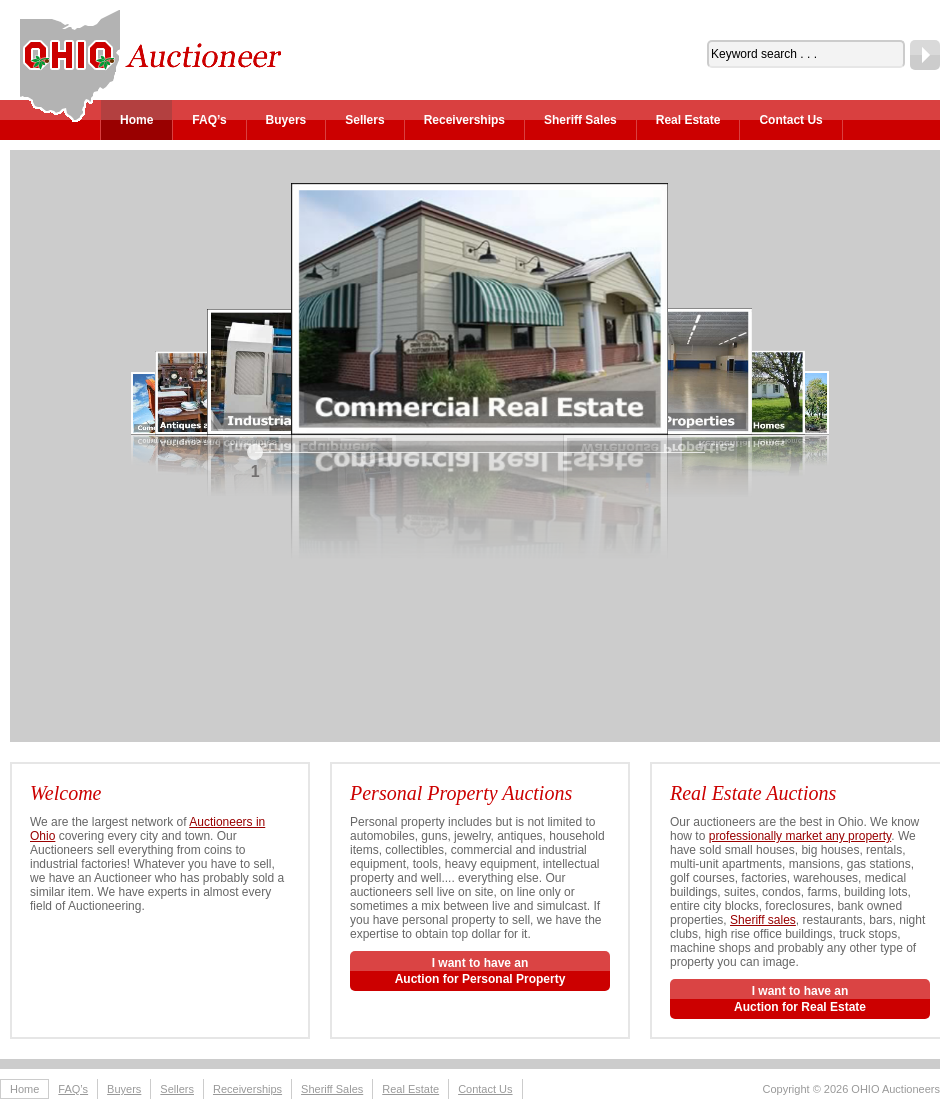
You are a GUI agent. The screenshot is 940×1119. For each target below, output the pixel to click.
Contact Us (790, 120)
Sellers (364, 120)
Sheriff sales (763, 920)
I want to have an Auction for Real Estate (800, 999)
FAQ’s (209, 120)
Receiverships (464, 120)
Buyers (286, 120)
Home (136, 120)
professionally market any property (800, 836)
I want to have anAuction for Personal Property (480, 971)
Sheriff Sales (580, 120)
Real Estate (688, 120)
